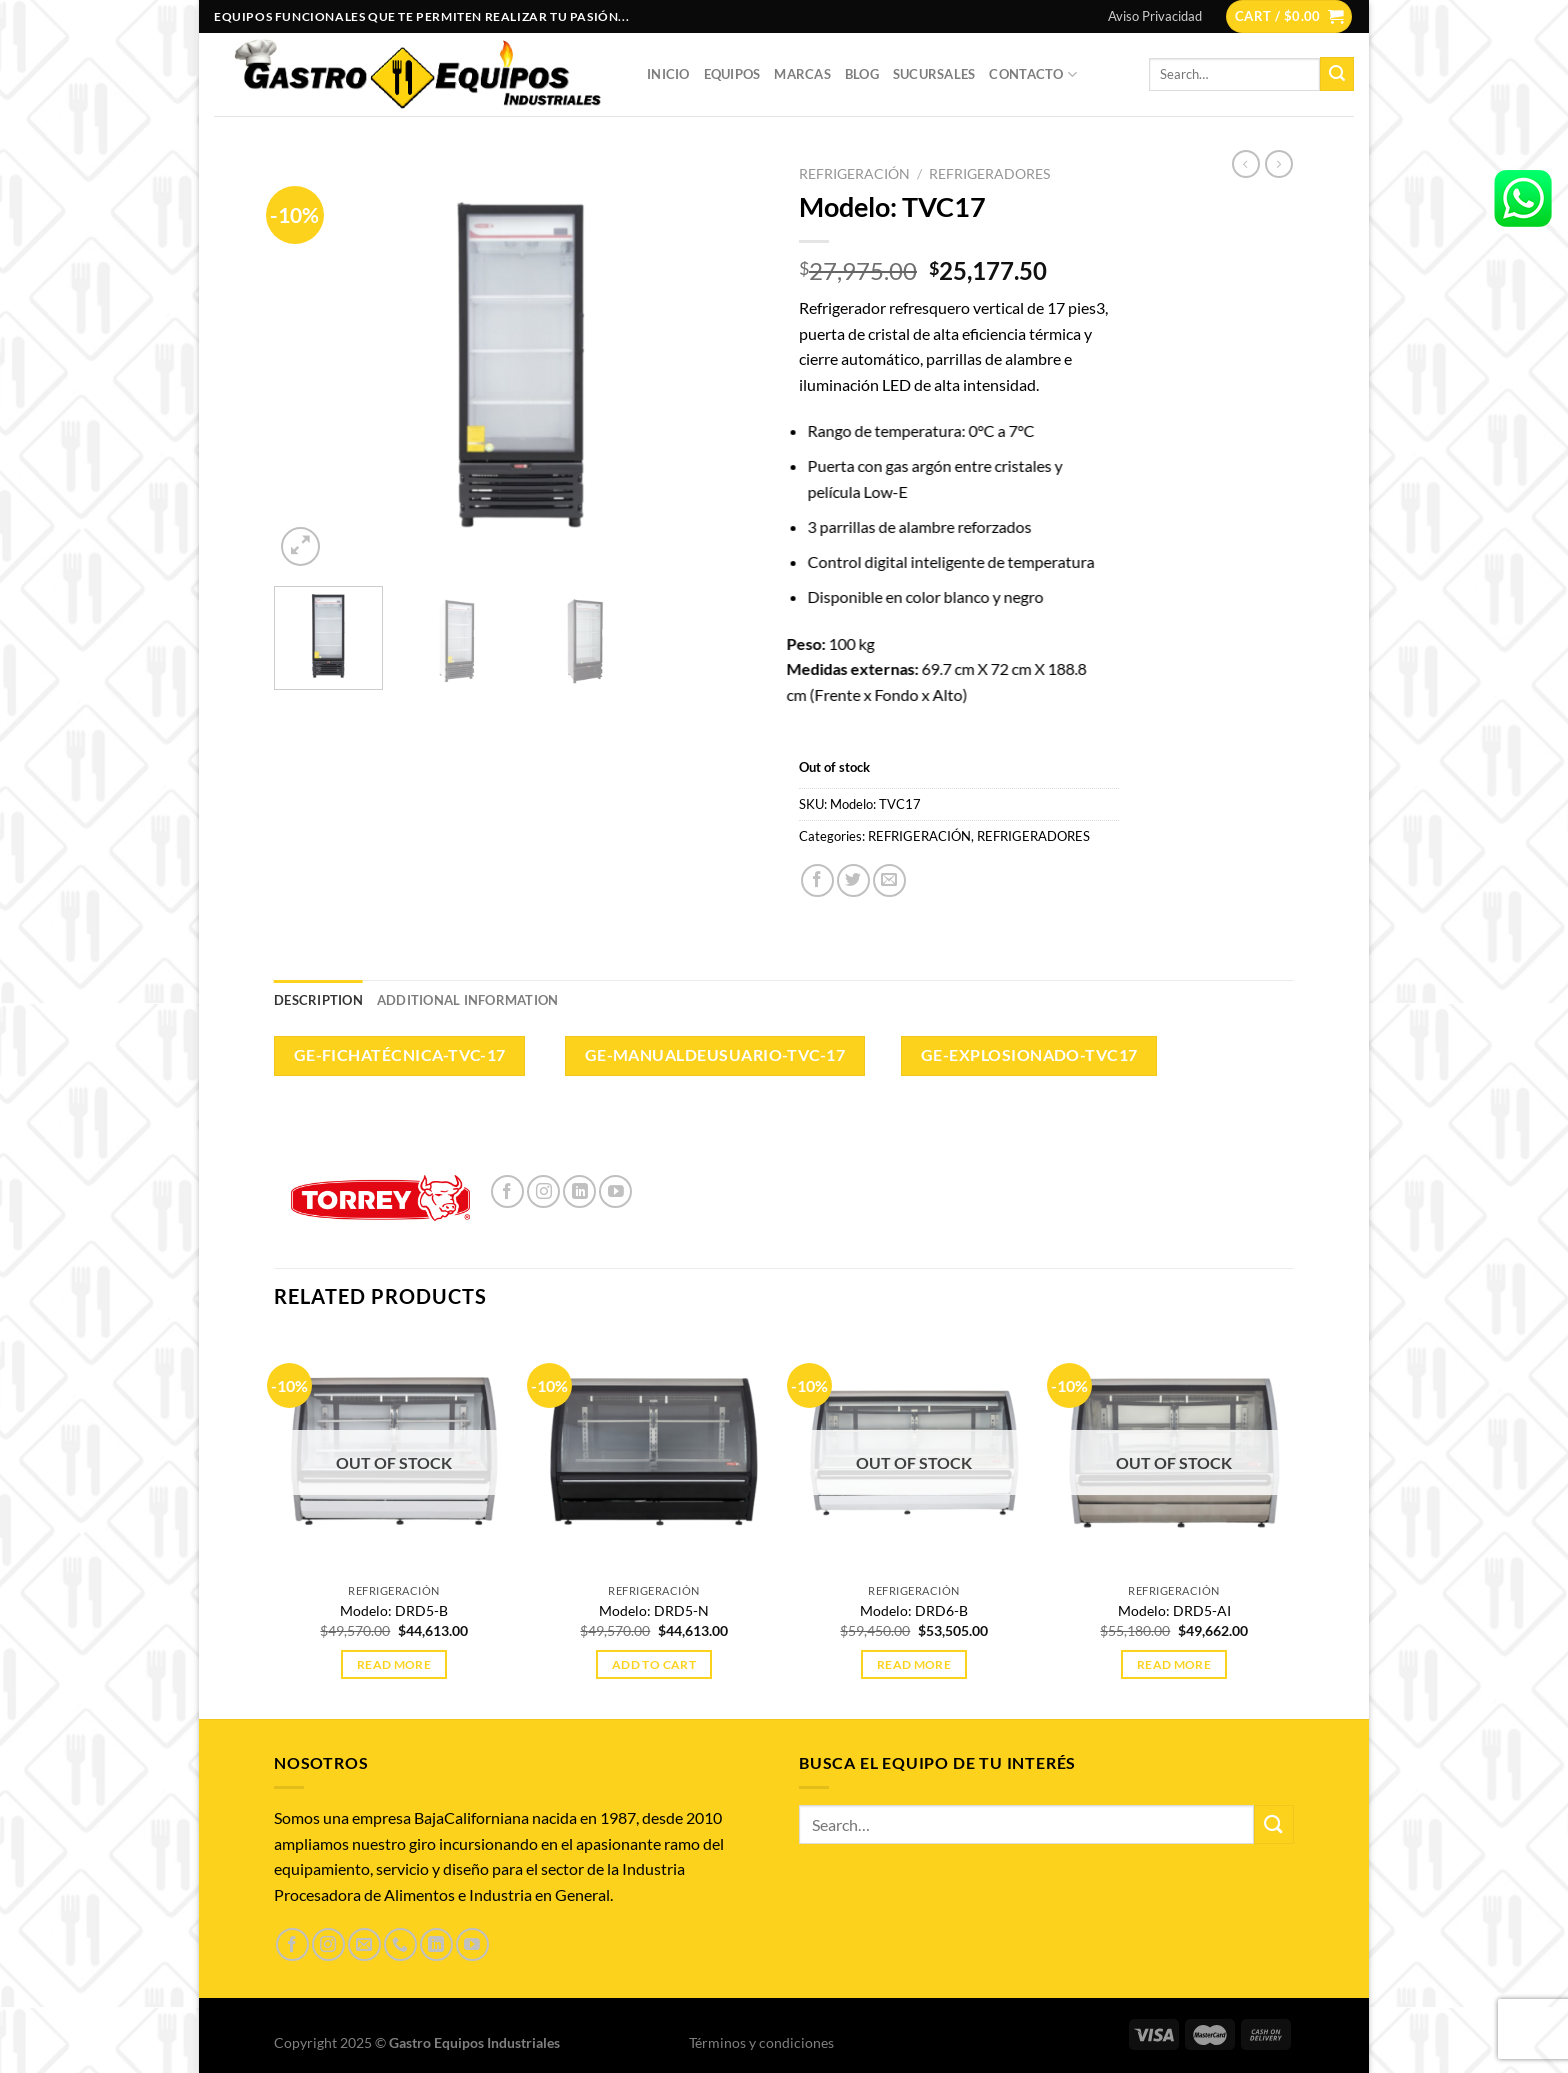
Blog (862, 74)
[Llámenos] (400, 1944)
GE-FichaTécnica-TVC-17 (400, 1055)
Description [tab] (318, 1000)
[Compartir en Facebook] (817, 880)
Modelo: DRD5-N (654, 1610)
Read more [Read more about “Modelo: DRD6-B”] (914, 1664)
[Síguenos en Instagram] (543, 1191)
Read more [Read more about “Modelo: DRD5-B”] (394, 1664)
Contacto (1033, 74)
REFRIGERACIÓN (854, 174)
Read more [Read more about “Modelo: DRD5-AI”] (1174, 1664)
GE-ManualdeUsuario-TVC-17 (715, 1055)
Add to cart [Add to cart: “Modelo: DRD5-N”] (654, 1664)
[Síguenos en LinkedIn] (579, 1191)
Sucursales (934, 74)
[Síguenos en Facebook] (507, 1191)
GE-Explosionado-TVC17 (1029, 1055)
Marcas (802, 74)
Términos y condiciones (761, 2042)
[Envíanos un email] (364, 1944)
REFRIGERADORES (989, 174)
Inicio (668, 74)
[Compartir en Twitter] (853, 880)
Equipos (732, 74)
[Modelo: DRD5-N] (654, 1453)
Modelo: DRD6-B (914, 1610)
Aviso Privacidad (1155, 16)
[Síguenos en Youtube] (615, 1191)
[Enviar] (1337, 74)
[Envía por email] (889, 880)
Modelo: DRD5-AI (1174, 1610)
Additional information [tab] (468, 1000)
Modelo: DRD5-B (394, 1610)
